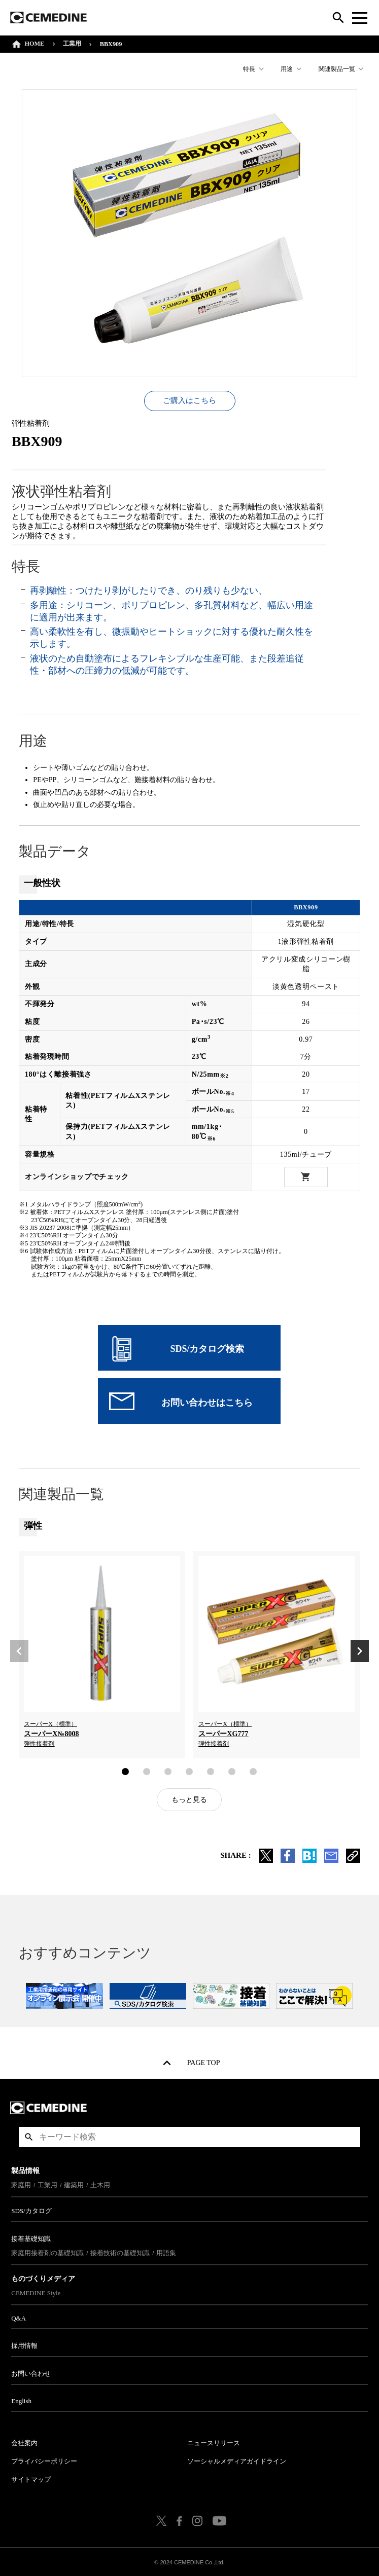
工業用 (73, 43)
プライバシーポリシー (46, 2459)
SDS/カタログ (33, 2209)
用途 (286, 68)
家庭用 (22, 2183)
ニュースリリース (214, 2441)
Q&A (20, 2316)
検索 (29, 2135)
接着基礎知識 (32, 2236)
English (23, 2399)
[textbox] (189, 2135)
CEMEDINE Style (37, 2291)
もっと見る (189, 1797)
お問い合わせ (32, 2371)
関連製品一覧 (335, 68)
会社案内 (26, 2441)
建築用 (75, 2183)
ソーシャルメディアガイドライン (237, 2459)
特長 (248, 68)
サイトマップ (32, 2477)
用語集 (168, 2251)
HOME (36, 43)
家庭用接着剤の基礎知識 (49, 2251)
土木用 (102, 2183)
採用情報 (26, 2343)
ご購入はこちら (189, 398)
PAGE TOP (203, 2063)
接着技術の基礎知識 (121, 2251)
